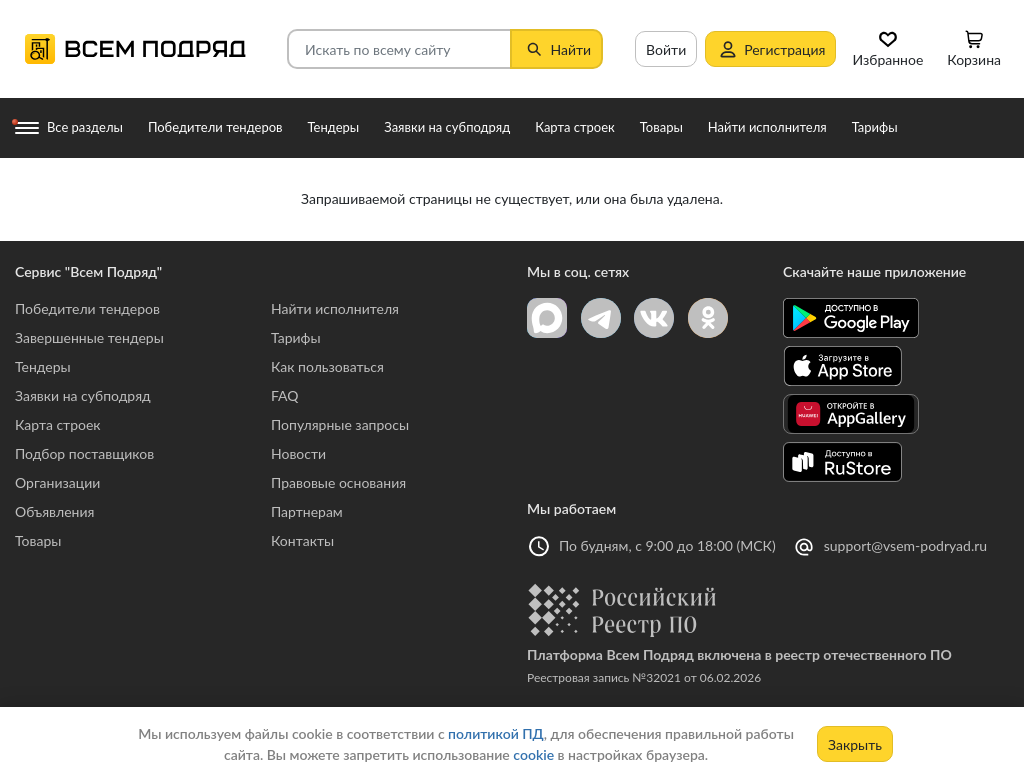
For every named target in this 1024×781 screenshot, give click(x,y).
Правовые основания (338, 482)
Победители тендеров (87, 308)
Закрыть (855, 744)
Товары (38, 540)
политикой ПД (496, 733)
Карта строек (58, 424)
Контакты (302, 540)
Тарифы (296, 337)
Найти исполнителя (335, 308)
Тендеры (43, 366)
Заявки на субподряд (83, 395)
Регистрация (770, 49)
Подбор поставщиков (84, 453)
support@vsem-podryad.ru (905, 545)
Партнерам (307, 511)
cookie (533, 754)
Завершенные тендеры (89, 337)
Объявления (54, 511)
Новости (298, 453)
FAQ (285, 395)
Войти (666, 49)
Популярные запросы (340, 424)
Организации (57, 482)
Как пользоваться (327, 366)
